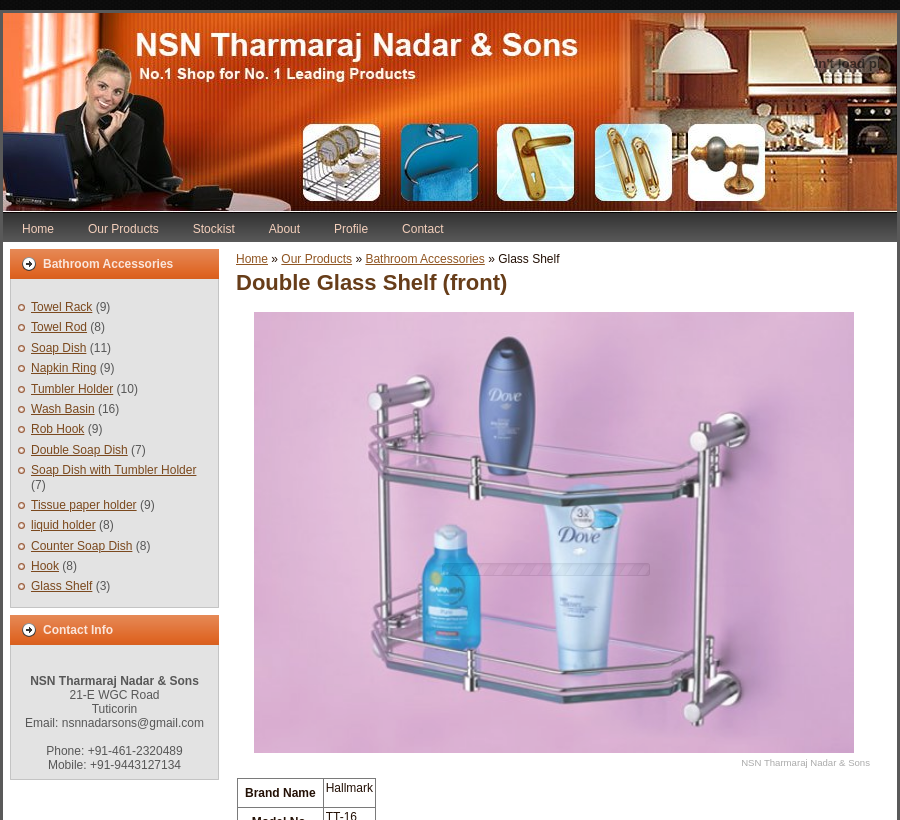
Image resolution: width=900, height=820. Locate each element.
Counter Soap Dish (81, 546)
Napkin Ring (63, 368)
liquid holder (63, 525)
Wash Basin (63, 409)
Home (252, 259)
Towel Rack (61, 307)
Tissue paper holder (84, 505)
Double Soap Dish (79, 450)
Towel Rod (59, 327)
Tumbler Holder (72, 389)
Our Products (316, 259)
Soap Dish (58, 348)
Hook (45, 566)
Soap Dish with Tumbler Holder (113, 470)
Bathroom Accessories (424, 259)
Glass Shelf (61, 586)
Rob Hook (57, 429)
